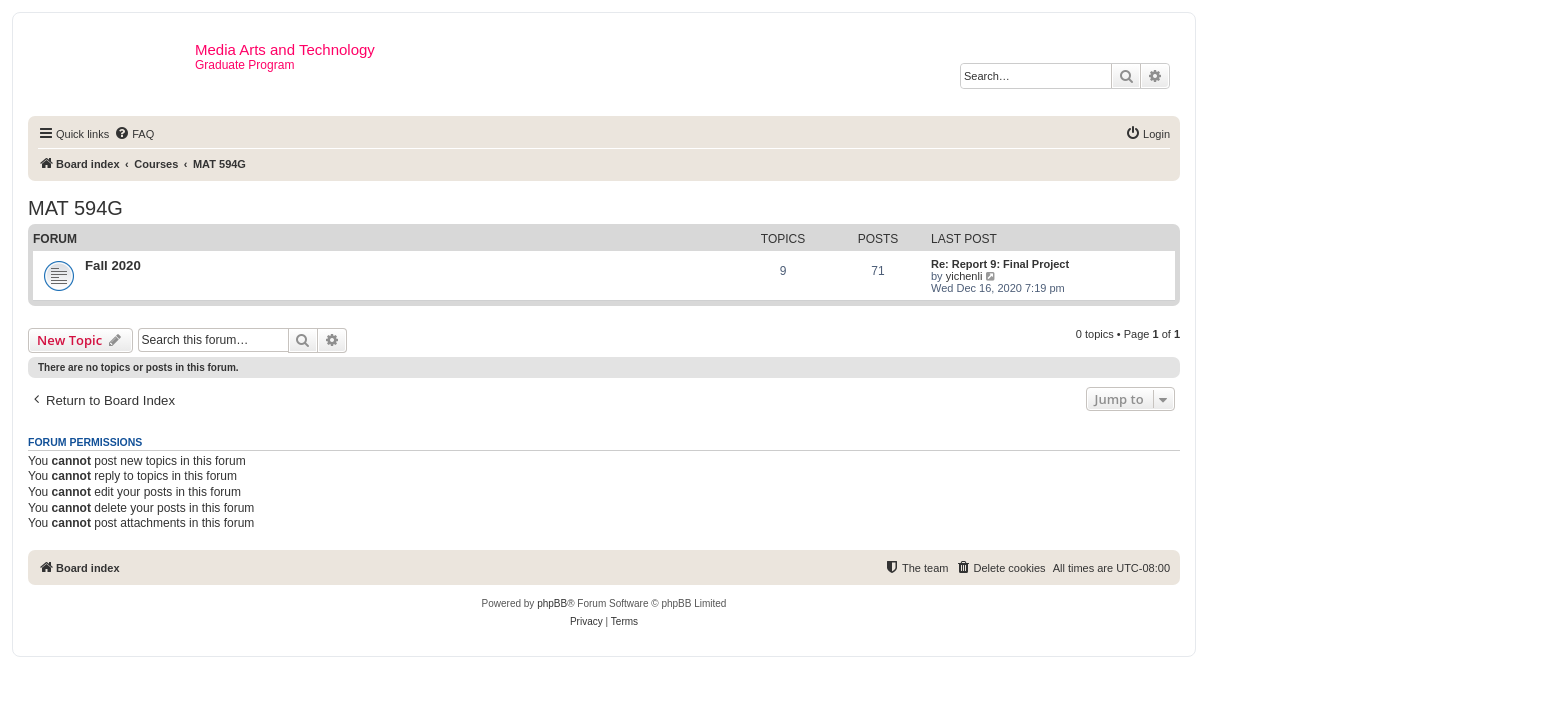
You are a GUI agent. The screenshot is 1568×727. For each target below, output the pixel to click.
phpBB (552, 603)
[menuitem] (134, 134)
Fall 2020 (113, 265)
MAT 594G (75, 208)
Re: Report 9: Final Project (1000, 264)
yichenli (964, 276)
